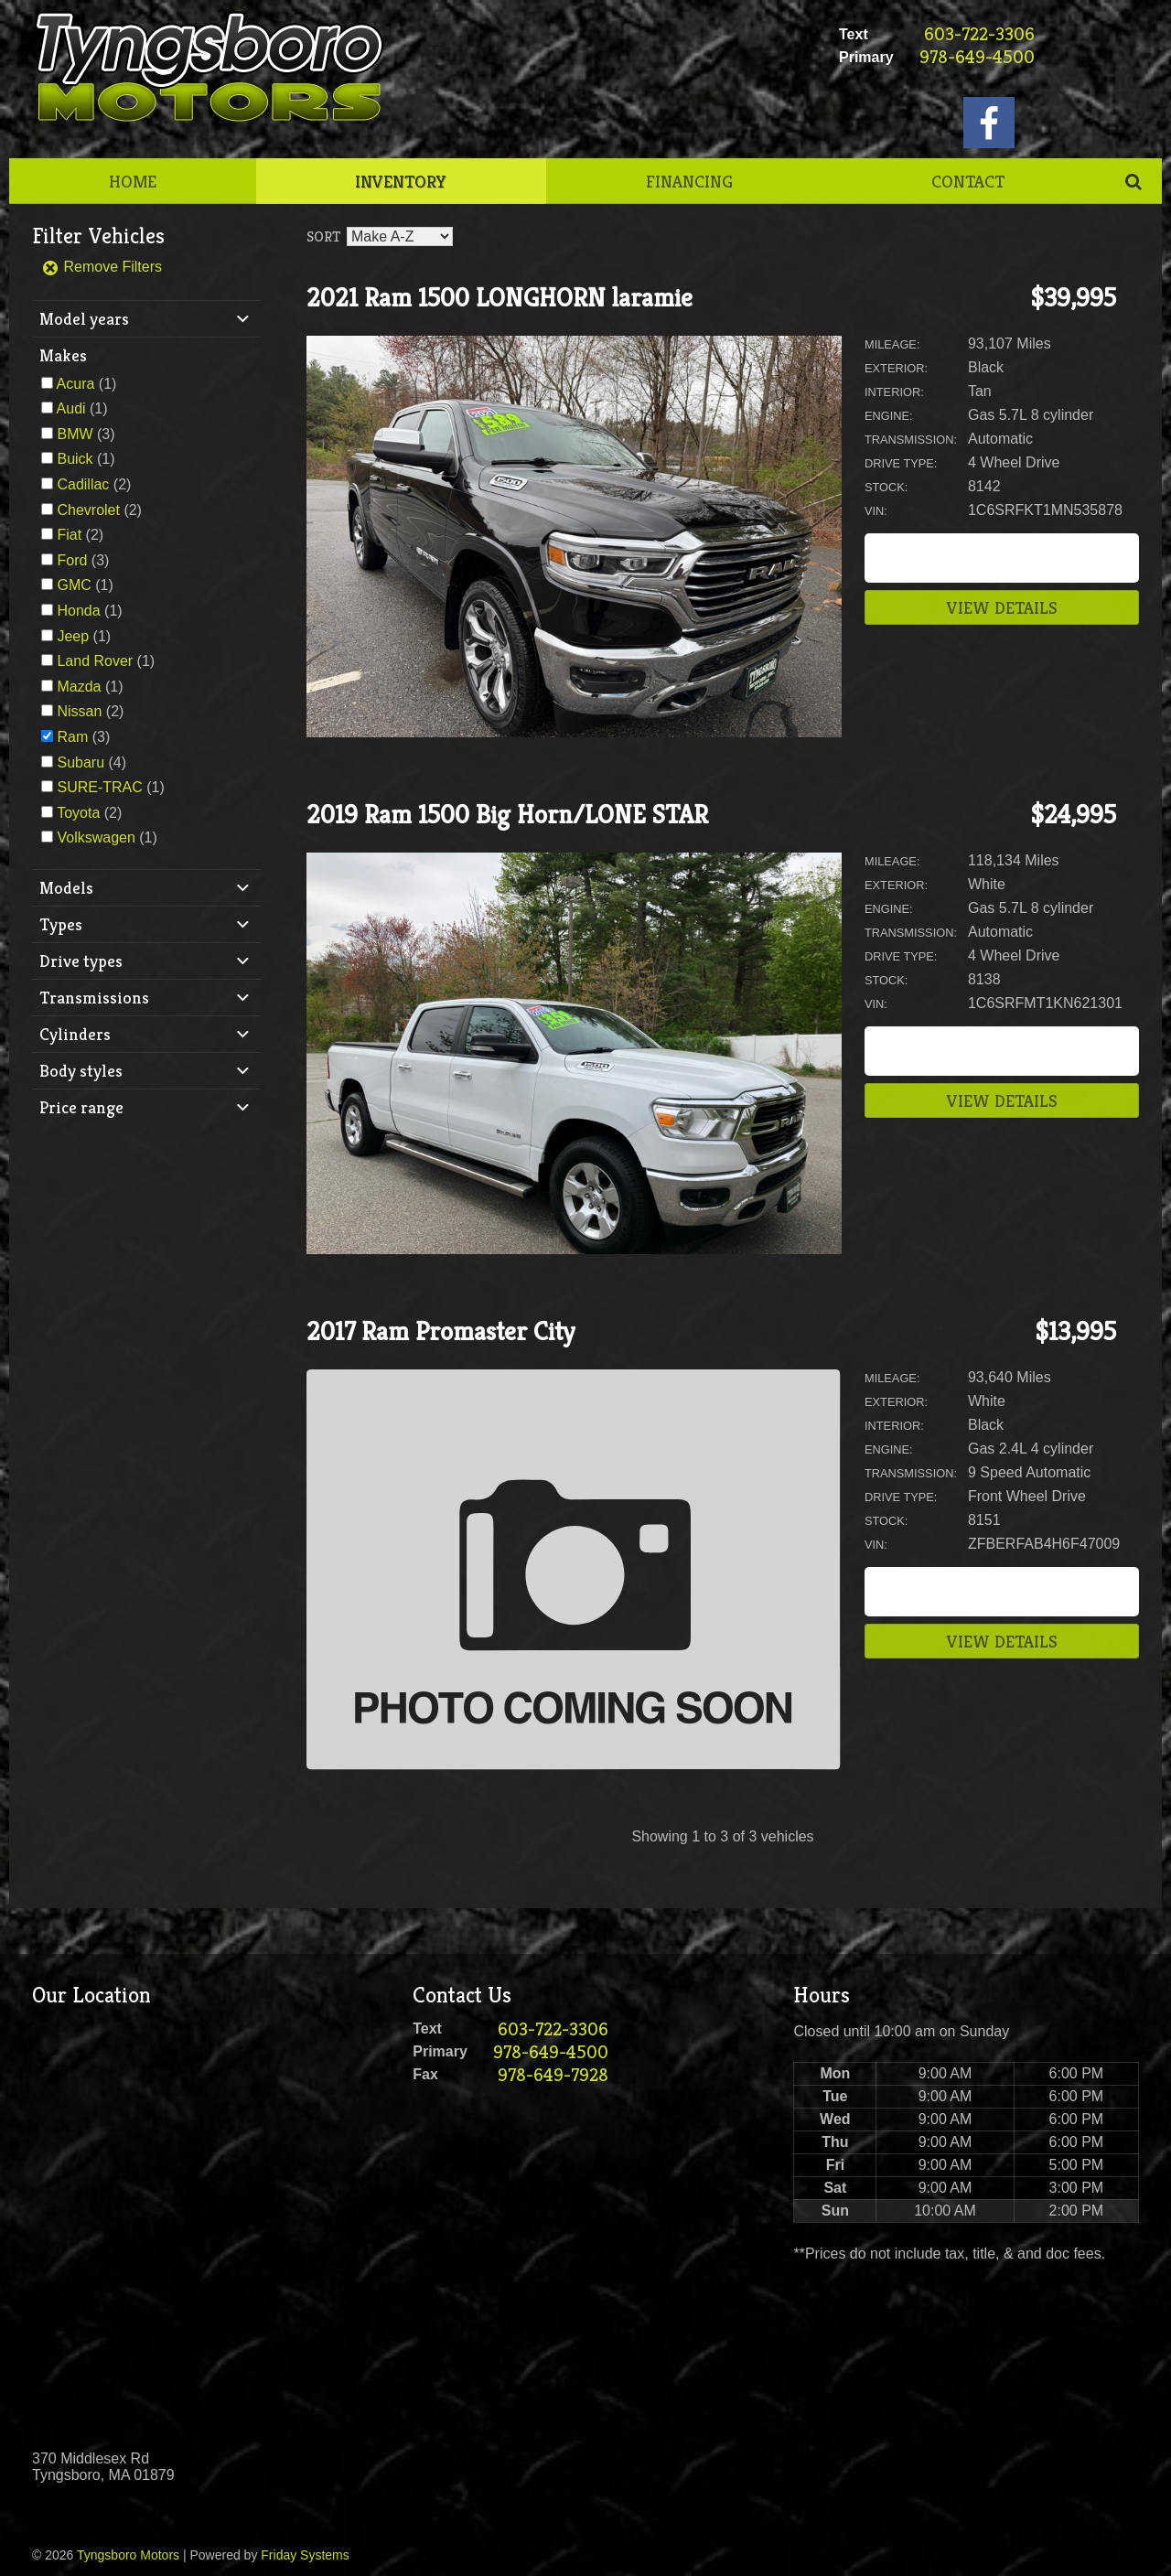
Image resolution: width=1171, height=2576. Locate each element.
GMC (74, 585)
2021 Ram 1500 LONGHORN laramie (499, 298)
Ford (72, 560)
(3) (85, 434)
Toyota (78, 813)
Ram (72, 737)
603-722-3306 (979, 34)
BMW (74, 434)
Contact (967, 181)
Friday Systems (305, 2555)
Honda (78, 610)
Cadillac (83, 484)
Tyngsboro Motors (128, 2555)
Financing (689, 181)
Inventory (400, 181)
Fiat (69, 534)
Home (132, 181)
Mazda (79, 686)
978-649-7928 (553, 2075)
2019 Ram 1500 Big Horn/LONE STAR (507, 815)
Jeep (73, 636)
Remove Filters (101, 266)
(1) (87, 384)
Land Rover (95, 661)
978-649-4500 (977, 57)
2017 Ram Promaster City (440, 1331)
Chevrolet (88, 510)
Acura (76, 384)
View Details (1002, 607)
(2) (94, 484)
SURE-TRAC (99, 787)
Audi (71, 408)
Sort (323, 236)
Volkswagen (95, 837)
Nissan (79, 711)
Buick (74, 459)
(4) (91, 762)
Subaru (80, 762)
